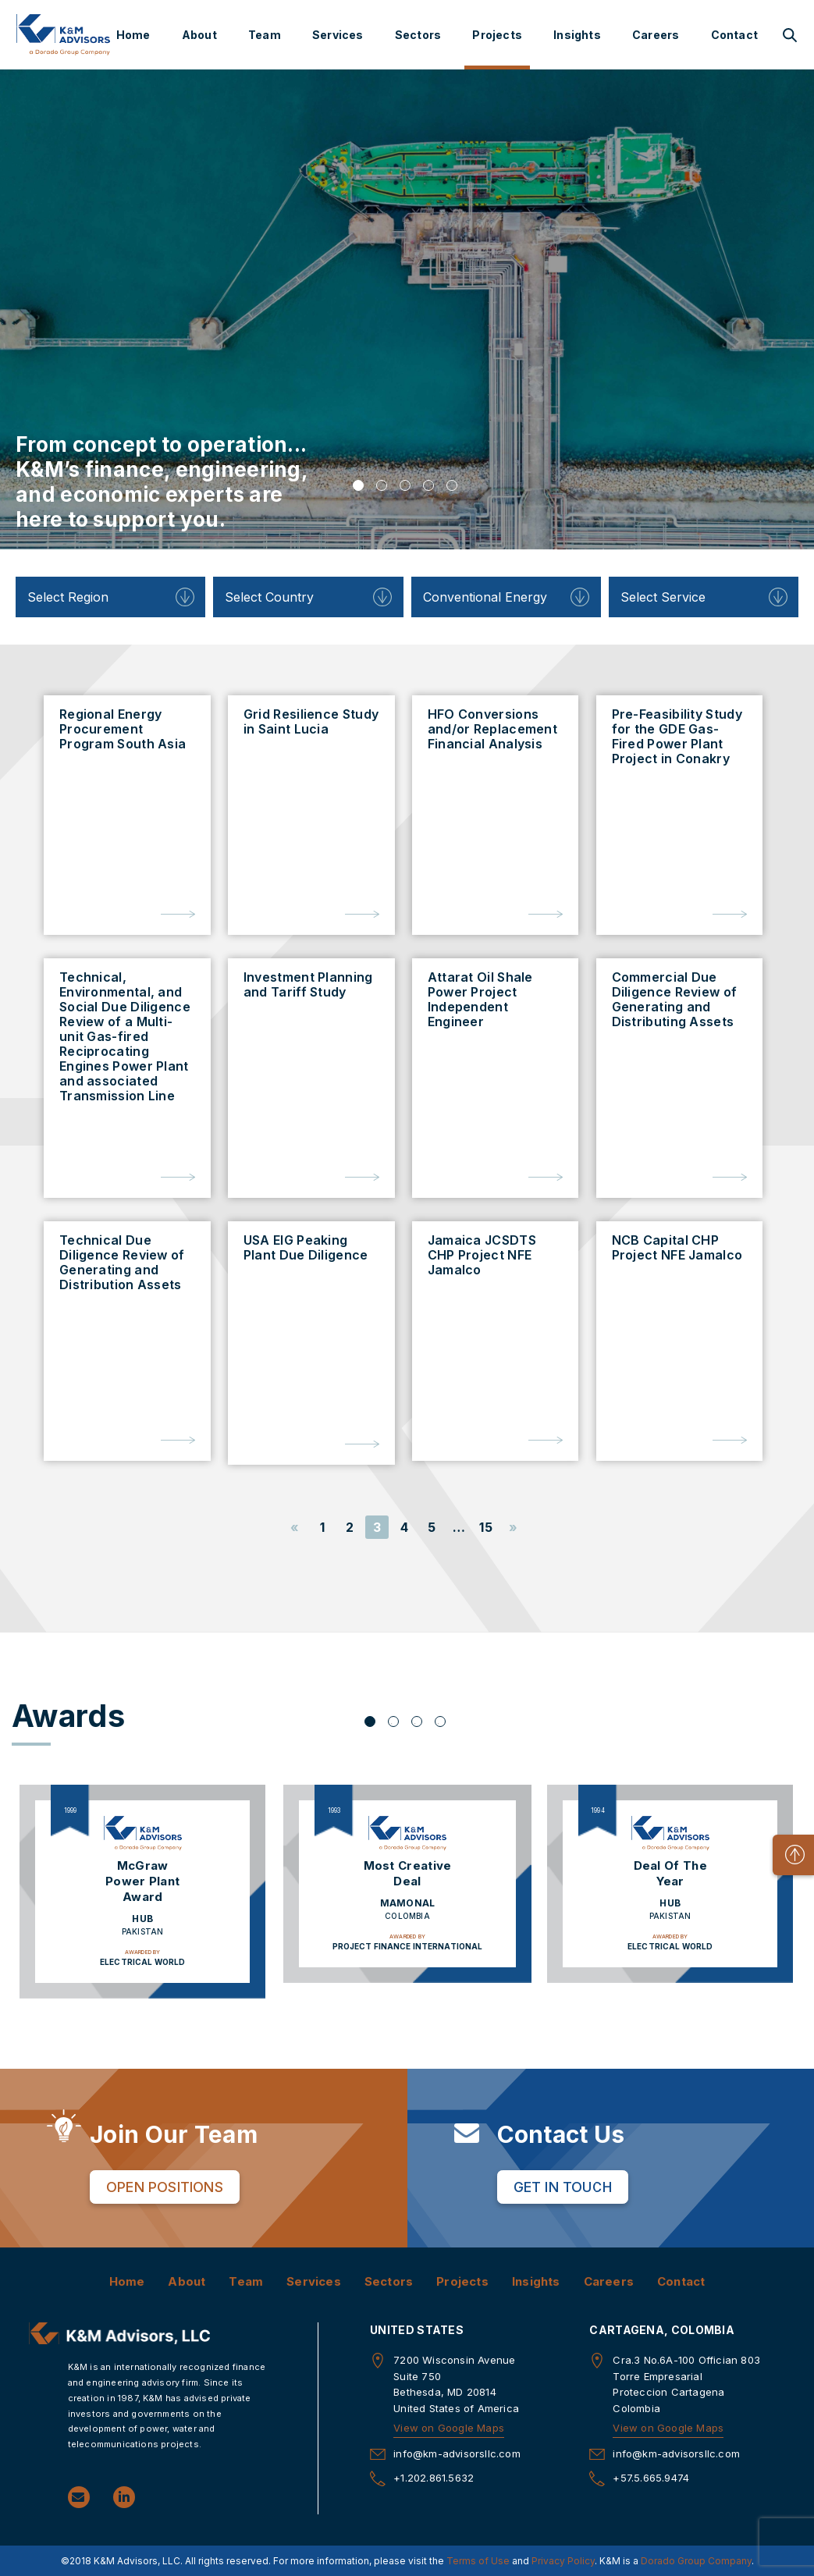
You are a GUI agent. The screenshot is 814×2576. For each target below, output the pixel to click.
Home (133, 34)
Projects (497, 34)
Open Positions (164, 2187)
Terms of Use (478, 2561)
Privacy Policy (563, 2561)
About (199, 34)
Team (264, 34)
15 (485, 1527)
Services (338, 34)
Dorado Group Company (696, 2561)
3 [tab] (405, 485)
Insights (577, 34)
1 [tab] (358, 485)
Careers (655, 34)
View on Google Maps (448, 2427)
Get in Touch (563, 2187)
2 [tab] (381, 485)
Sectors (418, 34)
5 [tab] (451, 485)
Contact (734, 34)
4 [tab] (428, 485)
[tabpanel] (407, 309)
